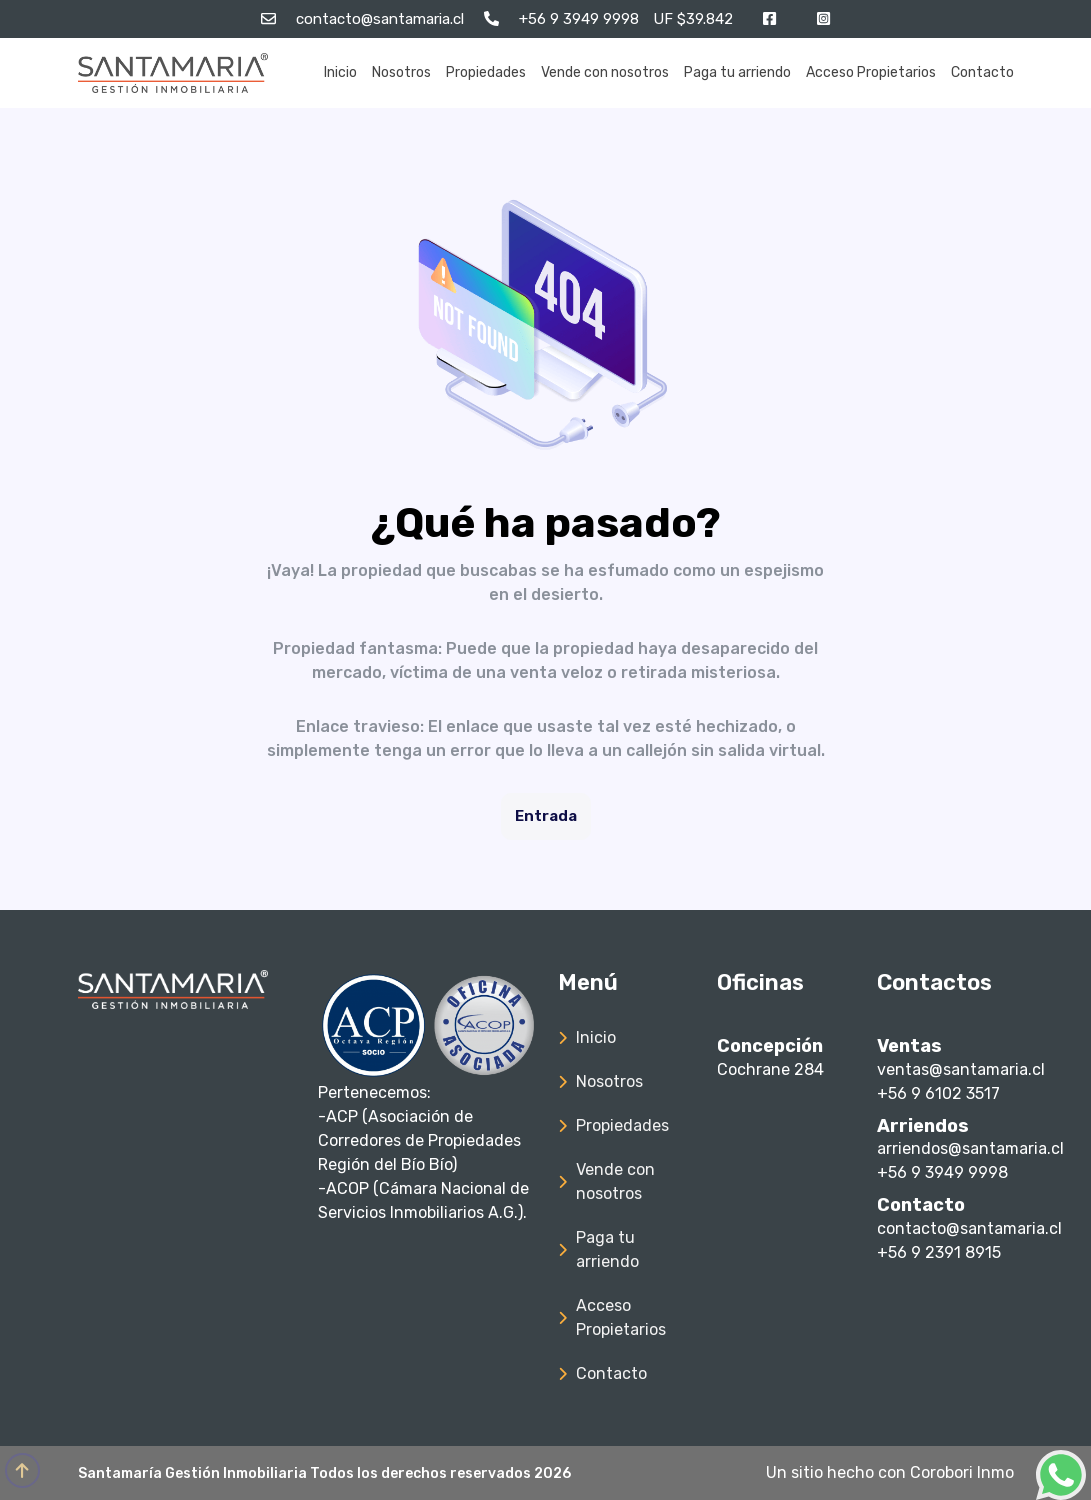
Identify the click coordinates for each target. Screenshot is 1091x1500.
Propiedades (486, 72)
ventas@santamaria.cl (961, 1069)
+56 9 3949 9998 (942, 1172)
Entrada (546, 816)
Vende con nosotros (605, 72)
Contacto (982, 72)
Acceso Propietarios (871, 72)
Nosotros (401, 72)
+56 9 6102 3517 (938, 1093)
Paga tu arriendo (737, 72)
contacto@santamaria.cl (969, 1228)
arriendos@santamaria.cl (970, 1148)
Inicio (340, 72)
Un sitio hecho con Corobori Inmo (890, 1472)
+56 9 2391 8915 (939, 1252)
